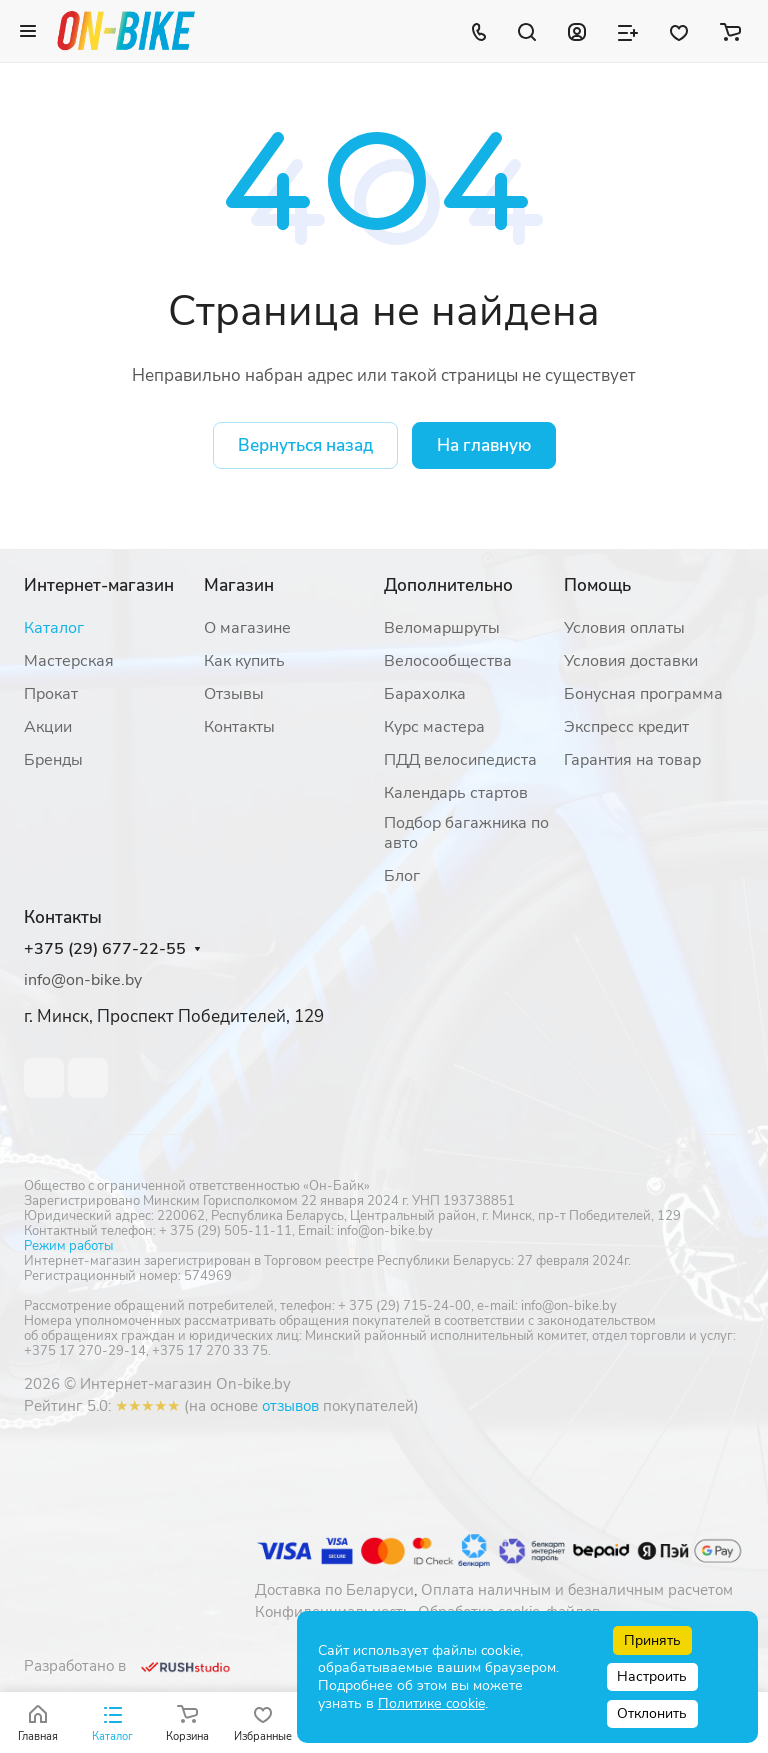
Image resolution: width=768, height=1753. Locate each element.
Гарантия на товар (632, 760)
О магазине (247, 628)
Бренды (53, 760)
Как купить (244, 661)
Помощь (597, 585)
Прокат (51, 694)
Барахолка (425, 694)
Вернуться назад (305, 445)
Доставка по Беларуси (334, 1590)
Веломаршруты (442, 628)
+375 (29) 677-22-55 (105, 949)
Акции (48, 727)
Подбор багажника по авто (466, 833)
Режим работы (68, 1246)
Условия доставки (631, 661)
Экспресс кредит (626, 727)
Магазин (239, 585)
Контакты (239, 727)
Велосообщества (448, 661)
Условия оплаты (624, 628)
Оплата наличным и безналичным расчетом (577, 1590)
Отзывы (234, 694)
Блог (402, 876)
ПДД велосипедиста (460, 760)
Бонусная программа (643, 694)
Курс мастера (434, 727)
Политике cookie (431, 1703)
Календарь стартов (456, 793)
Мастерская (69, 661)
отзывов (290, 1406)
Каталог (54, 628)
